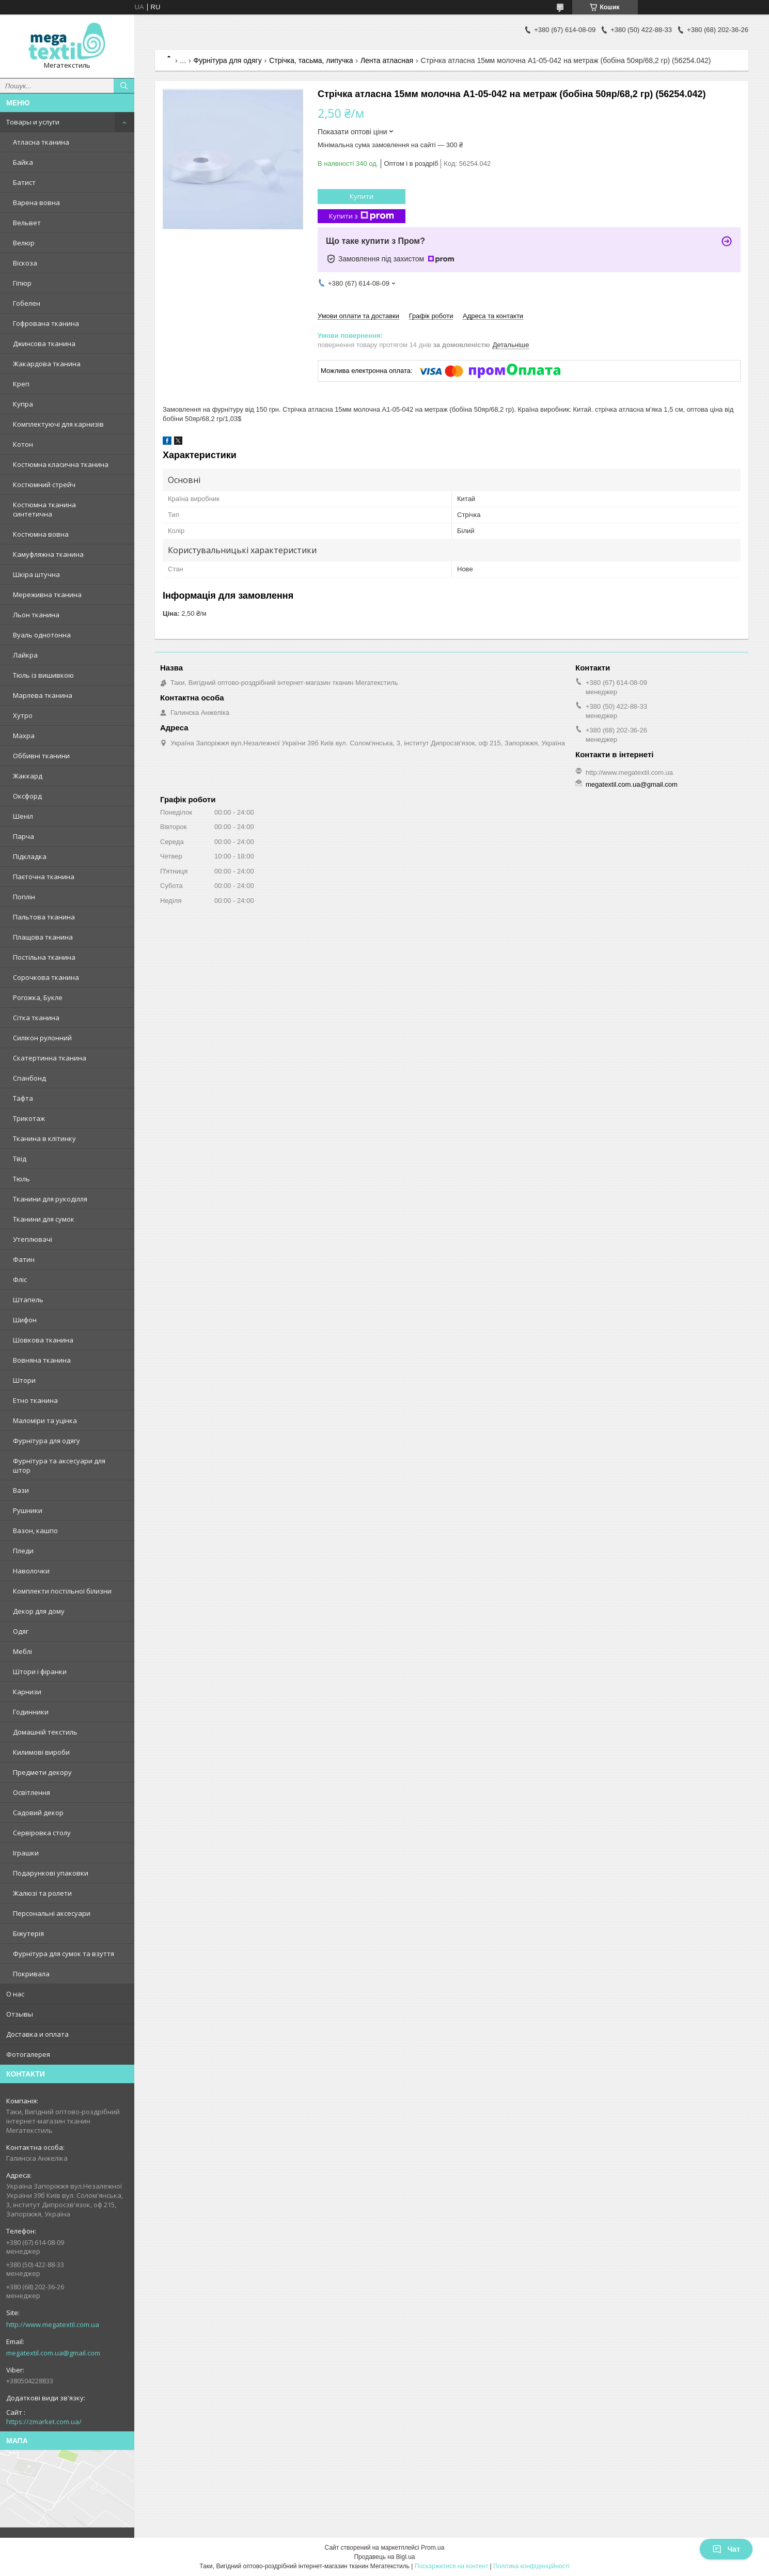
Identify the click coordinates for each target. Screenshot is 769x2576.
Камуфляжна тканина (48, 554)
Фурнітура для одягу (46, 1440)
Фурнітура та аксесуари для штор (59, 1465)
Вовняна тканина (42, 1360)
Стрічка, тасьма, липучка (311, 60)
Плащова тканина (43, 937)
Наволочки (31, 1570)
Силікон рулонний (42, 1037)
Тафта (23, 1098)
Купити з (361, 216)
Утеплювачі (32, 1239)
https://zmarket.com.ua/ (44, 2421)
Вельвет (27, 222)
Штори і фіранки (40, 1671)
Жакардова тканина (47, 363)
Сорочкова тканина (46, 977)
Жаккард (27, 775)
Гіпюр (22, 283)
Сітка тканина (36, 1017)
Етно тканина (35, 1400)
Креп (21, 383)
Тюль (21, 1178)
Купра (23, 404)
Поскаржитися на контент (451, 2566)
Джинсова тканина (44, 343)
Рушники (27, 1510)
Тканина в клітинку (44, 1138)
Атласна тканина (41, 142)
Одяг (20, 1631)
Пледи (23, 1550)
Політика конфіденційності (531, 2566)
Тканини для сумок (43, 1219)
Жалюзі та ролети (42, 1893)
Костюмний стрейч (44, 484)
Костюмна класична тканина (60, 464)
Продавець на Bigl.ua (384, 2557)
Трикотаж (29, 1118)
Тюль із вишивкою (43, 675)
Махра (24, 735)
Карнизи (27, 1691)
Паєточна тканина (43, 876)
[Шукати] (124, 85)
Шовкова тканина (43, 1340)
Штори (24, 1380)
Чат (726, 2549)
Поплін (24, 896)
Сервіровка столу (42, 1832)
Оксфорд (27, 796)
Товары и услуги (32, 122)
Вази (21, 1490)
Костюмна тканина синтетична (44, 509)
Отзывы (19, 2014)
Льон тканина (36, 614)
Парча (23, 836)
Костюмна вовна (41, 534)
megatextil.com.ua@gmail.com (53, 2353)
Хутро (23, 715)
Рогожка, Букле (37, 997)
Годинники (31, 1711)
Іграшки (26, 1852)
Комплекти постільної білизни (62, 1591)
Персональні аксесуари (51, 1913)
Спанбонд (29, 1078)
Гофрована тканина (46, 323)
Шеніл (23, 816)
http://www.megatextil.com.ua (52, 2324)
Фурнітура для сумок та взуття (63, 1953)
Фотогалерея (28, 2054)
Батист (24, 182)
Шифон (25, 1319)
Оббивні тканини (41, 755)
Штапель (28, 1299)
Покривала (31, 1973)
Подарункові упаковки (50, 1873)
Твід (19, 1158)
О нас (15, 1994)
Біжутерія (28, 1933)
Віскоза (25, 263)
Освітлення (31, 1792)
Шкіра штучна (36, 574)
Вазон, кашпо (35, 1530)
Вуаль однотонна (42, 634)
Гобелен (26, 303)
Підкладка (29, 856)
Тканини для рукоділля (50, 1199)
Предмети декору (42, 1772)
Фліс (20, 1279)
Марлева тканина (42, 695)
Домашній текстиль (45, 1732)
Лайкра (25, 655)
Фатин (24, 1259)
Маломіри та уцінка (45, 1420)
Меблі (22, 1651)
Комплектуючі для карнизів (58, 424)
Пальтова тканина (44, 917)
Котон (23, 444)
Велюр (24, 242)
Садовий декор (38, 1812)
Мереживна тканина (47, 594)
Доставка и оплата (37, 2034)
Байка (23, 162)
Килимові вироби (41, 1752)
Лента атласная (386, 60)
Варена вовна (36, 202)
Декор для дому (39, 1611)
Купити (361, 196)
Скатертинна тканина (49, 1058)
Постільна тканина (44, 957)
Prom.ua (432, 2547)
